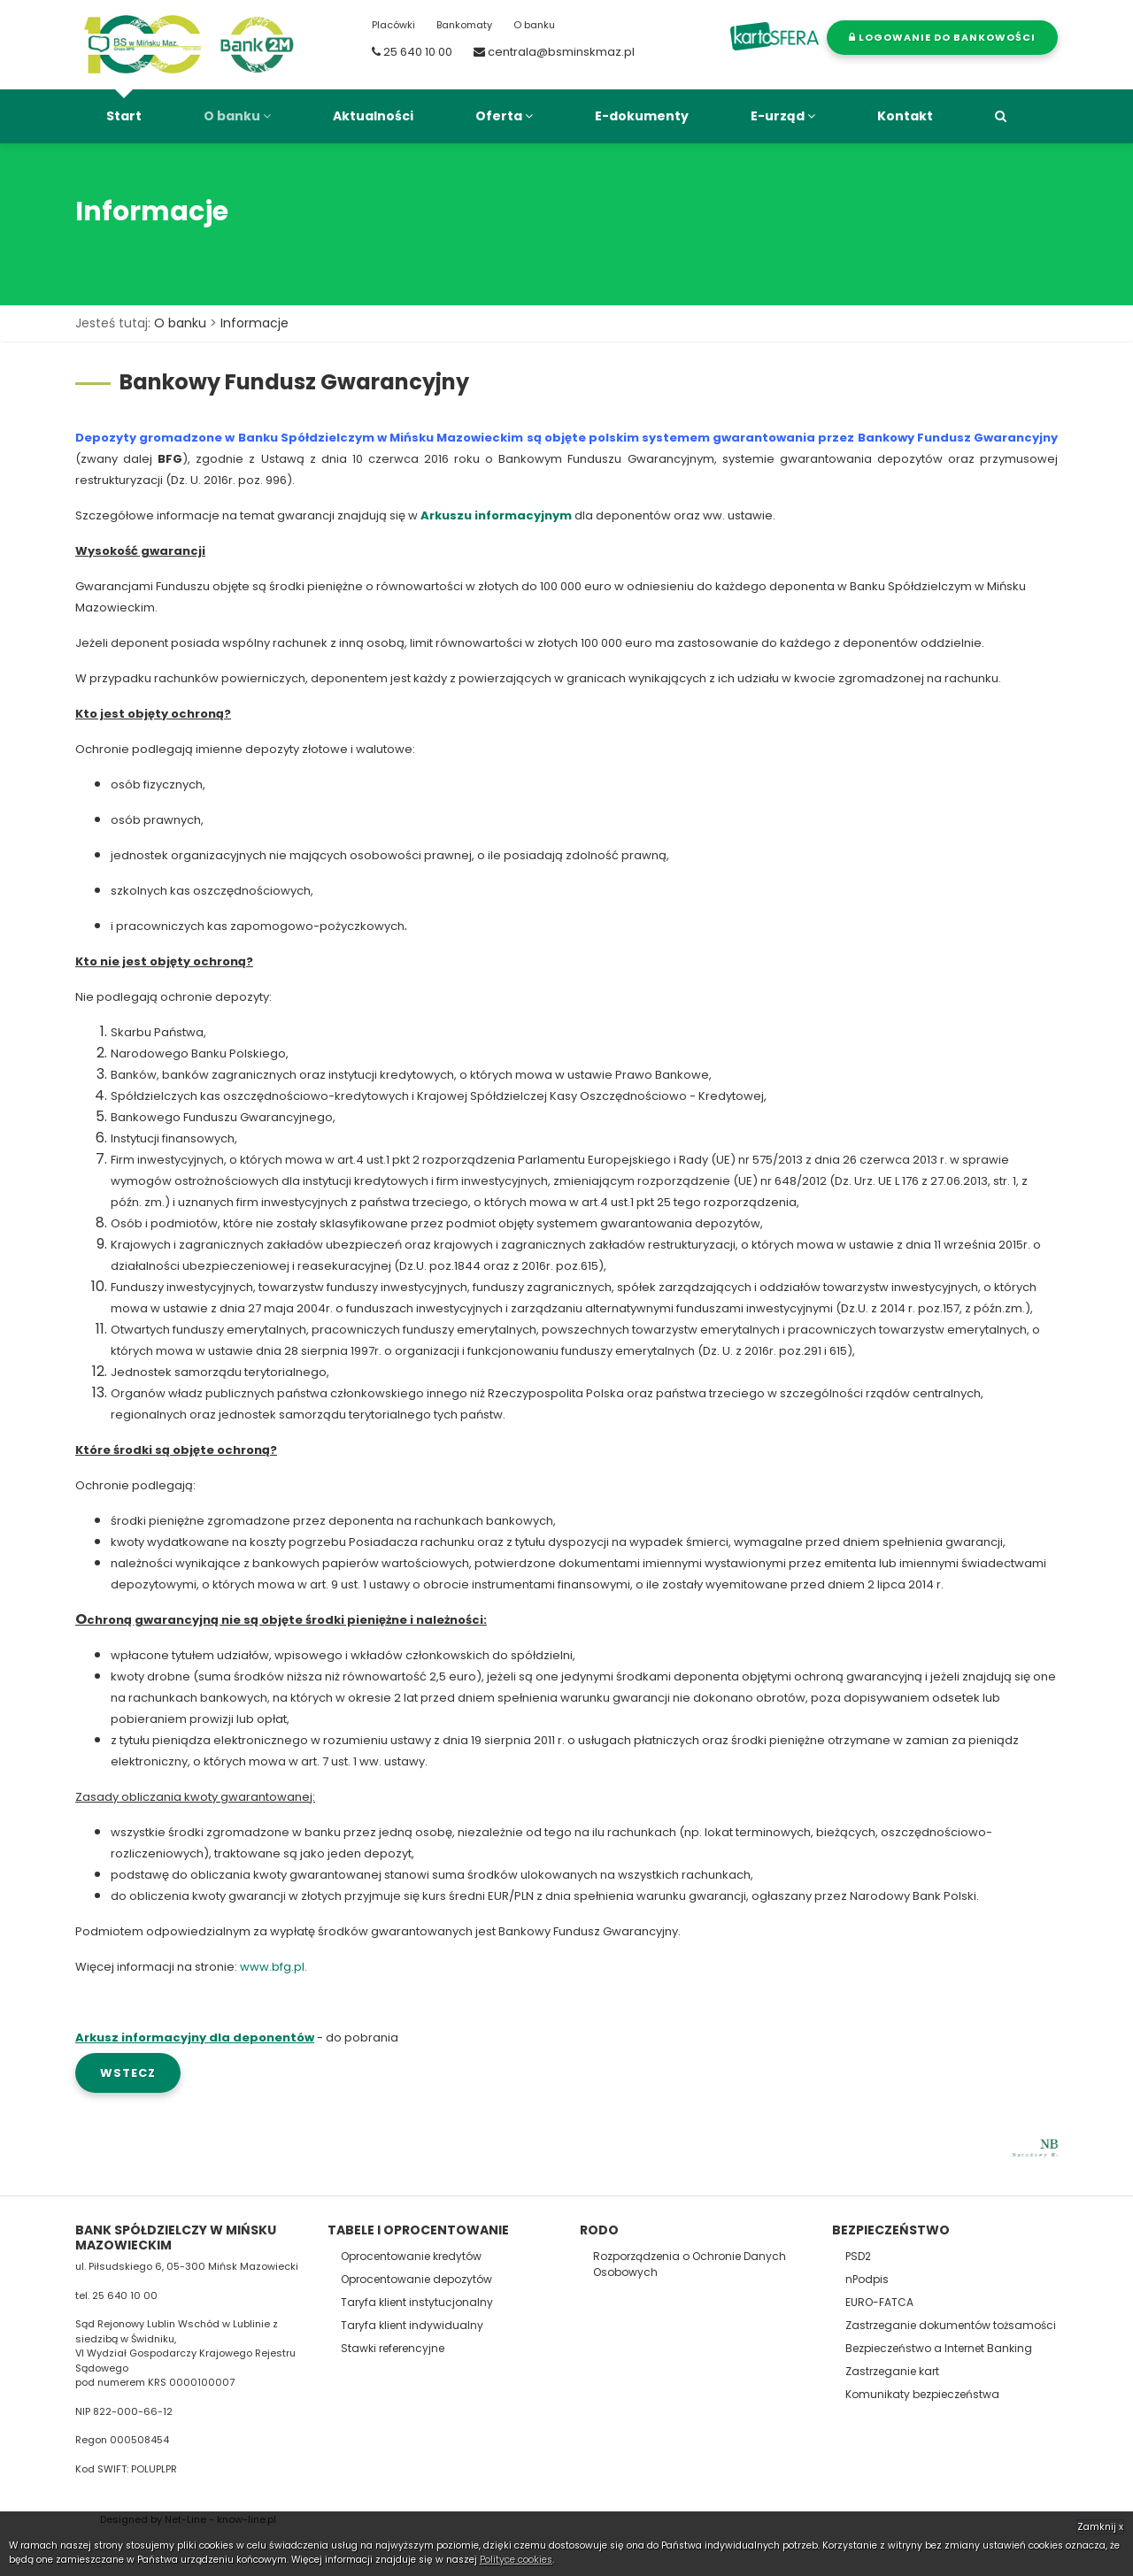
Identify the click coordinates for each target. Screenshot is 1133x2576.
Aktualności (373, 116)
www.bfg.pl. (273, 1966)
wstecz (128, 2073)
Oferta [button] (504, 116)
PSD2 (858, 2256)
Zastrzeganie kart (892, 2371)
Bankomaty (464, 25)
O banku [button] (237, 116)
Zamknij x (1100, 2527)
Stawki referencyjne (392, 2348)
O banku (534, 25)
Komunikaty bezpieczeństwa (922, 2394)
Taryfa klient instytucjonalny (417, 2302)
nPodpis (867, 2279)
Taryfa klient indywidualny (412, 2325)
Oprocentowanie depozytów (416, 2279)
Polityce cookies (516, 2559)
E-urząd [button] (783, 116)
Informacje (254, 323)
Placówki (393, 25)
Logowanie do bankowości (942, 37)
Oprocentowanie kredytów (411, 2256)
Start (124, 116)
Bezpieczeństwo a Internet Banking (938, 2348)
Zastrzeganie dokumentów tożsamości (950, 2325)
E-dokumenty (642, 116)
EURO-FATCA (879, 2302)
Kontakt (905, 116)
